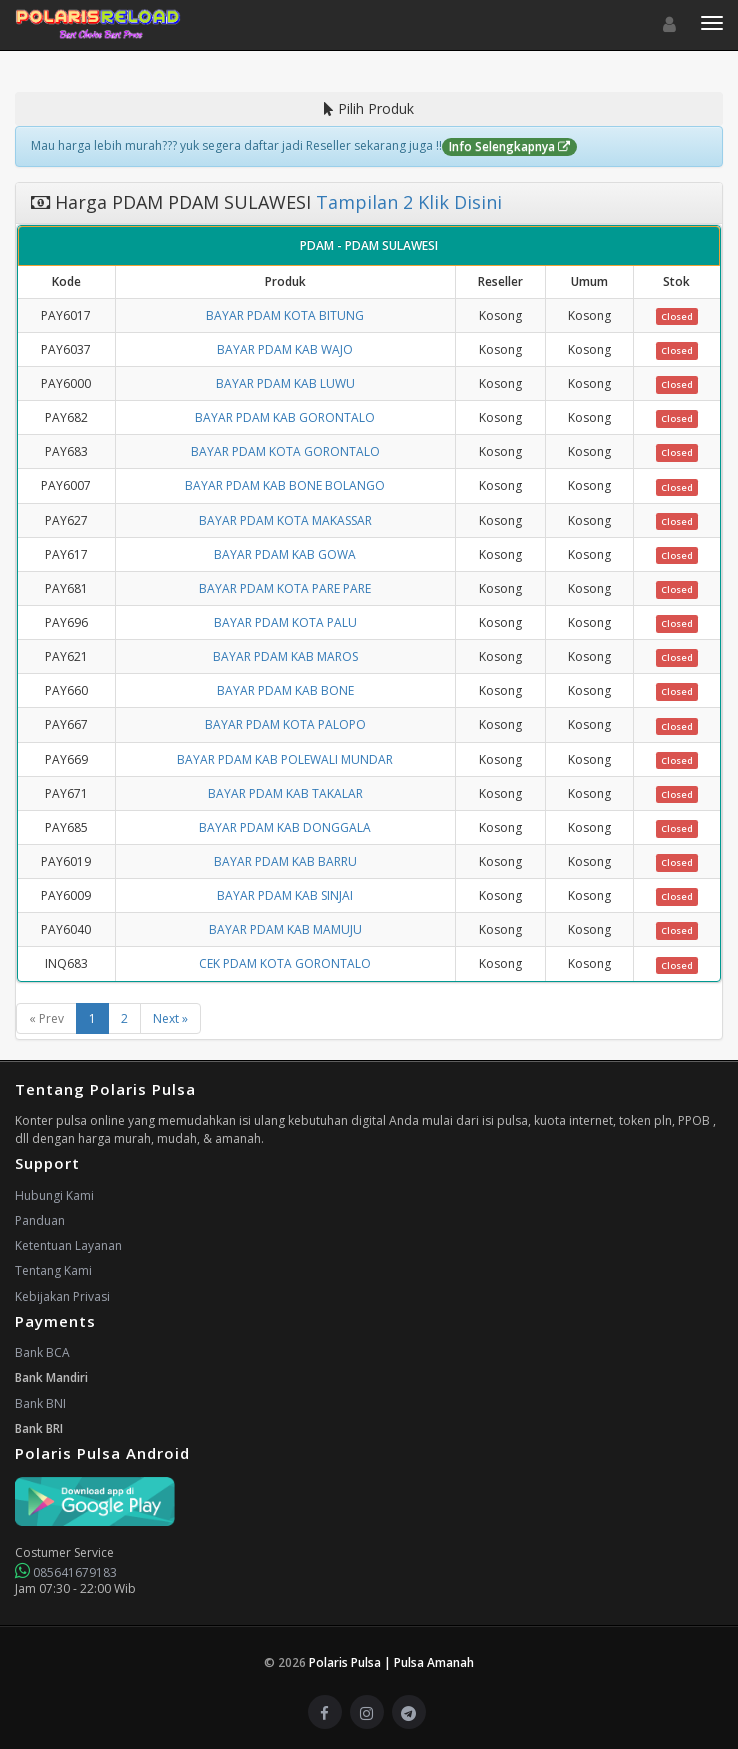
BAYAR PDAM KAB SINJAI (285, 895)
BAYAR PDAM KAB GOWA (285, 554)
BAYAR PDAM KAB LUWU (285, 383)
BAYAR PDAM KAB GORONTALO (285, 417)
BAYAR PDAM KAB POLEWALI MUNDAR (285, 759)
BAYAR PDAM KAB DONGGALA (285, 827)
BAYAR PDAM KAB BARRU (285, 861)
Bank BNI (40, 1403)
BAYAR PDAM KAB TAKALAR (285, 793)
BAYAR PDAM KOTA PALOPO (285, 724)
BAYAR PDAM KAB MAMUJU (285, 929)
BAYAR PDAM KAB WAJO (285, 349)
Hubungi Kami (54, 1195)
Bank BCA (42, 1352)
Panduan (40, 1220)
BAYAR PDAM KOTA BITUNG (285, 315)
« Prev (46, 1018)
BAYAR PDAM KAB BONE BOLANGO (285, 485)
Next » (170, 1018)
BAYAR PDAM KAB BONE (285, 690)
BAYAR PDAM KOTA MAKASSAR (285, 520)
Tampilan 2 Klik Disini (406, 202)
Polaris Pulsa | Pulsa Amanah (391, 1662)
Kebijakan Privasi (62, 1296)
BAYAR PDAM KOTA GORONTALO (285, 451)
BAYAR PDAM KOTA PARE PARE (285, 588)
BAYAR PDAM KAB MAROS (285, 656)
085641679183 (66, 1572)
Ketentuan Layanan (68, 1245)
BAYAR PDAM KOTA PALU (285, 622)
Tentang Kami (53, 1270)
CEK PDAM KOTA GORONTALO (285, 963)
